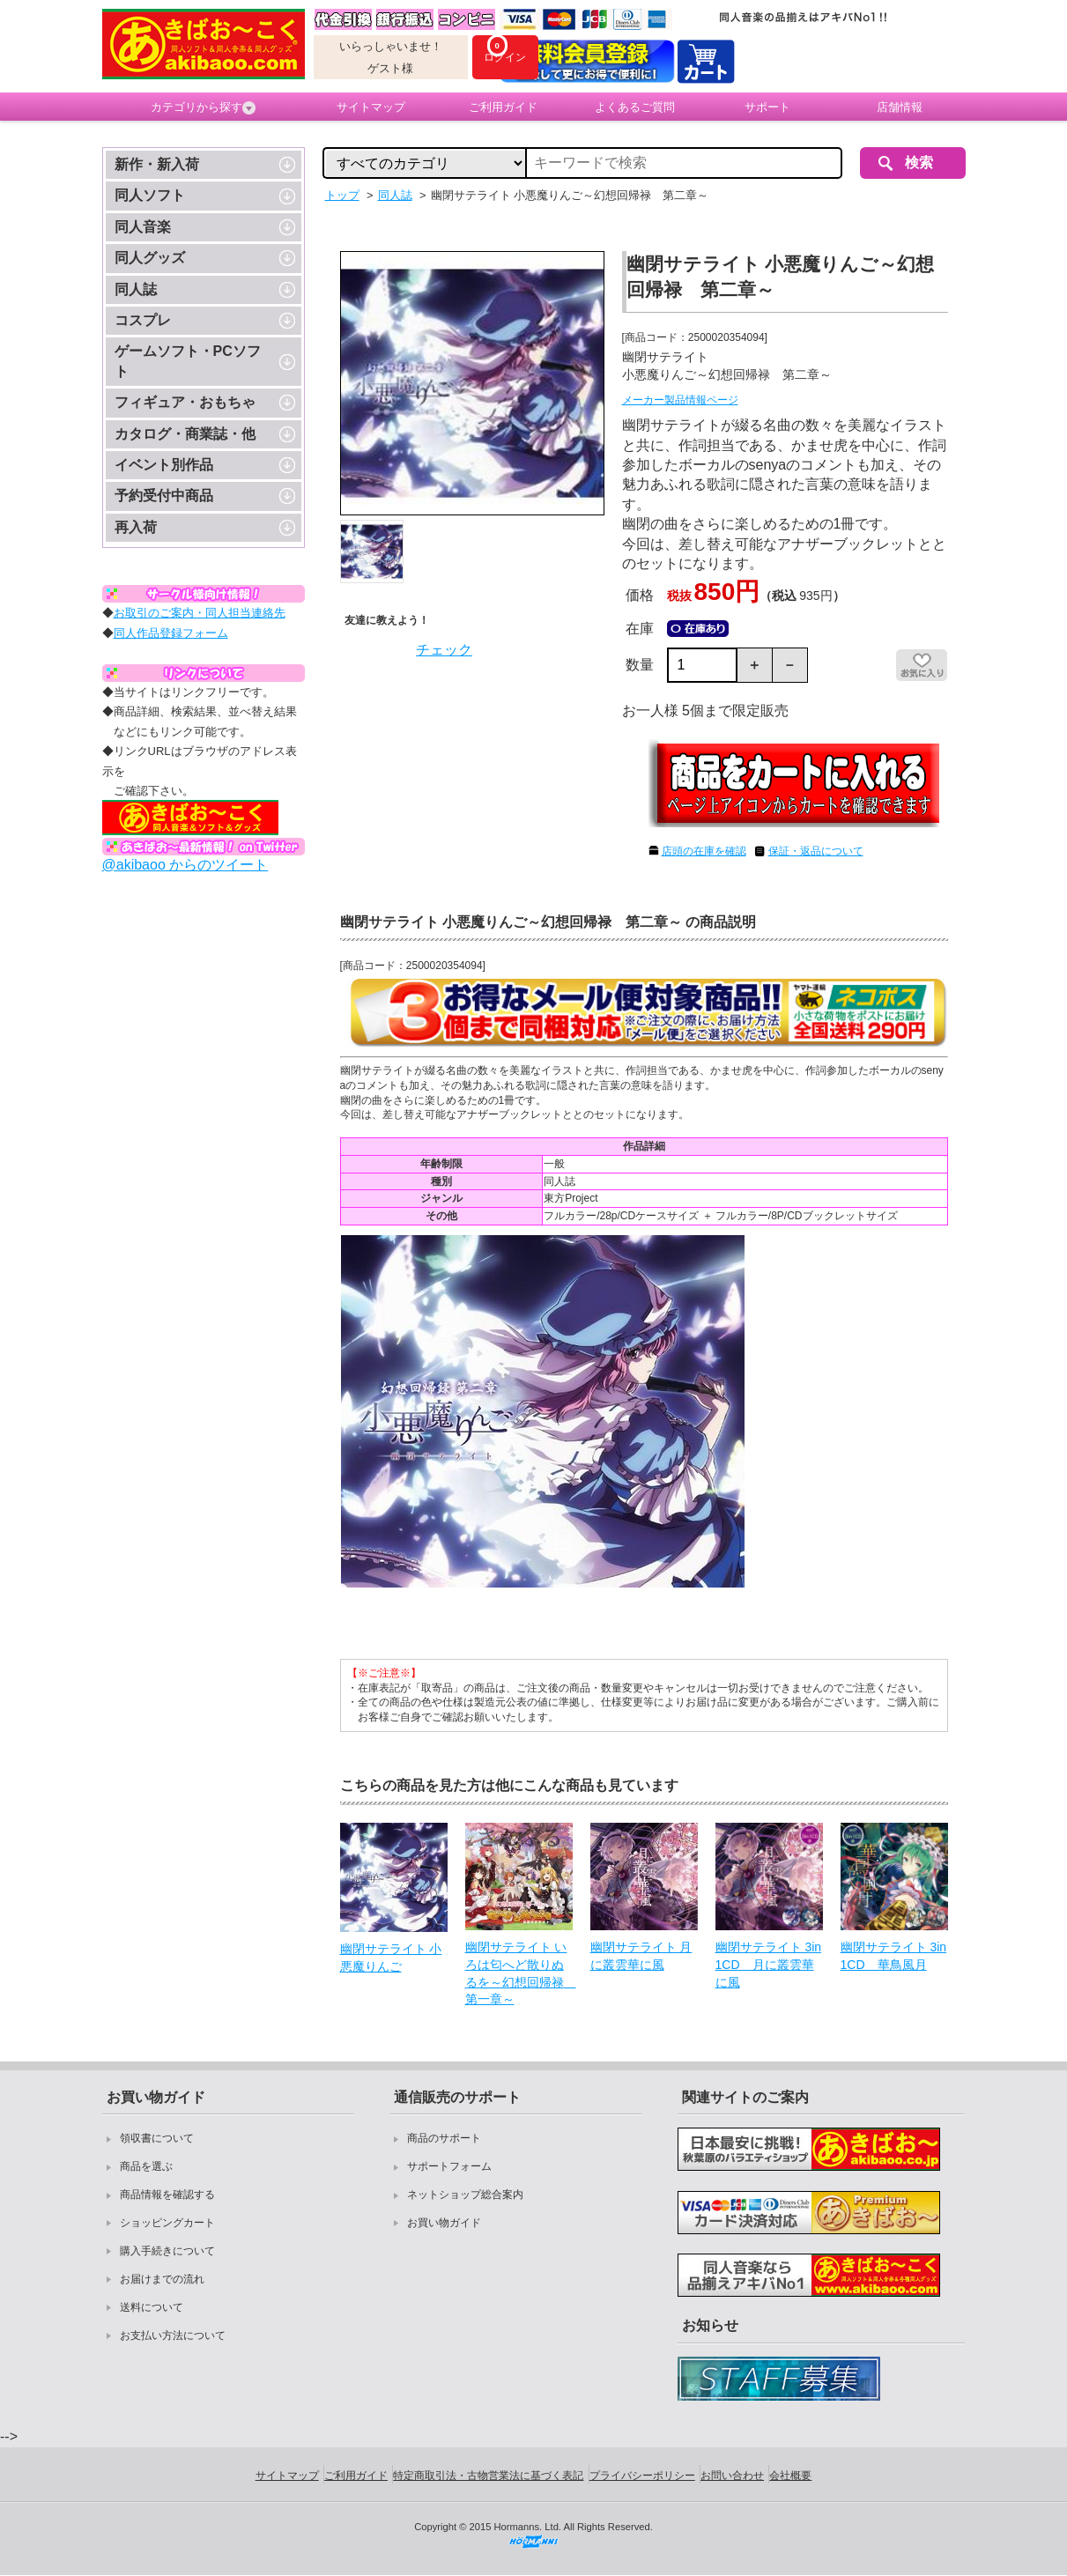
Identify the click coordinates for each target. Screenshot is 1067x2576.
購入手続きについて (167, 2251)
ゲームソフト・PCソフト (188, 361)
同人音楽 (143, 226)
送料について (151, 2307)
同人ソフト (150, 195)
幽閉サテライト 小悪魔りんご (391, 1957)
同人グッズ (150, 257)
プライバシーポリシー (642, 2475)
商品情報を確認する (167, 2194)
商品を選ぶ (146, 2166)
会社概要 (790, 2475)
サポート (767, 107)
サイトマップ (371, 107)
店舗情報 (900, 107)
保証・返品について (815, 851)
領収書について (157, 2138)
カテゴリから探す (203, 107)
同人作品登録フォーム (171, 633)
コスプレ (143, 320)
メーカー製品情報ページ (680, 400)
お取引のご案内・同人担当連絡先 (199, 612)
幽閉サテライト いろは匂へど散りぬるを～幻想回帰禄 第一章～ (519, 1973)
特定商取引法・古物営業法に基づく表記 (488, 2475)
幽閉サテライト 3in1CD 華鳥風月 (894, 1956)
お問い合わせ (732, 2475)
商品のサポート (444, 2138)
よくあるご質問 (635, 107)
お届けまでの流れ (162, 2279)
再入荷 (136, 527)
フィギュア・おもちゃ (185, 402)
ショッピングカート (167, 2223)
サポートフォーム (449, 2166)
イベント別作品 (164, 464)
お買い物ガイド (444, 2223)
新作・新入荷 (157, 164)
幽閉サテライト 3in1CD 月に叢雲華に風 (768, 1964)
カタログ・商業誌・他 (185, 433)
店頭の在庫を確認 (704, 851)
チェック (444, 649)
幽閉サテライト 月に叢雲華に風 (641, 1956)
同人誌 (136, 289)
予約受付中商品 (164, 495)
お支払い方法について (173, 2335)
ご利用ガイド (503, 107)
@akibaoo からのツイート (185, 864)
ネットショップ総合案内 (465, 2194)
